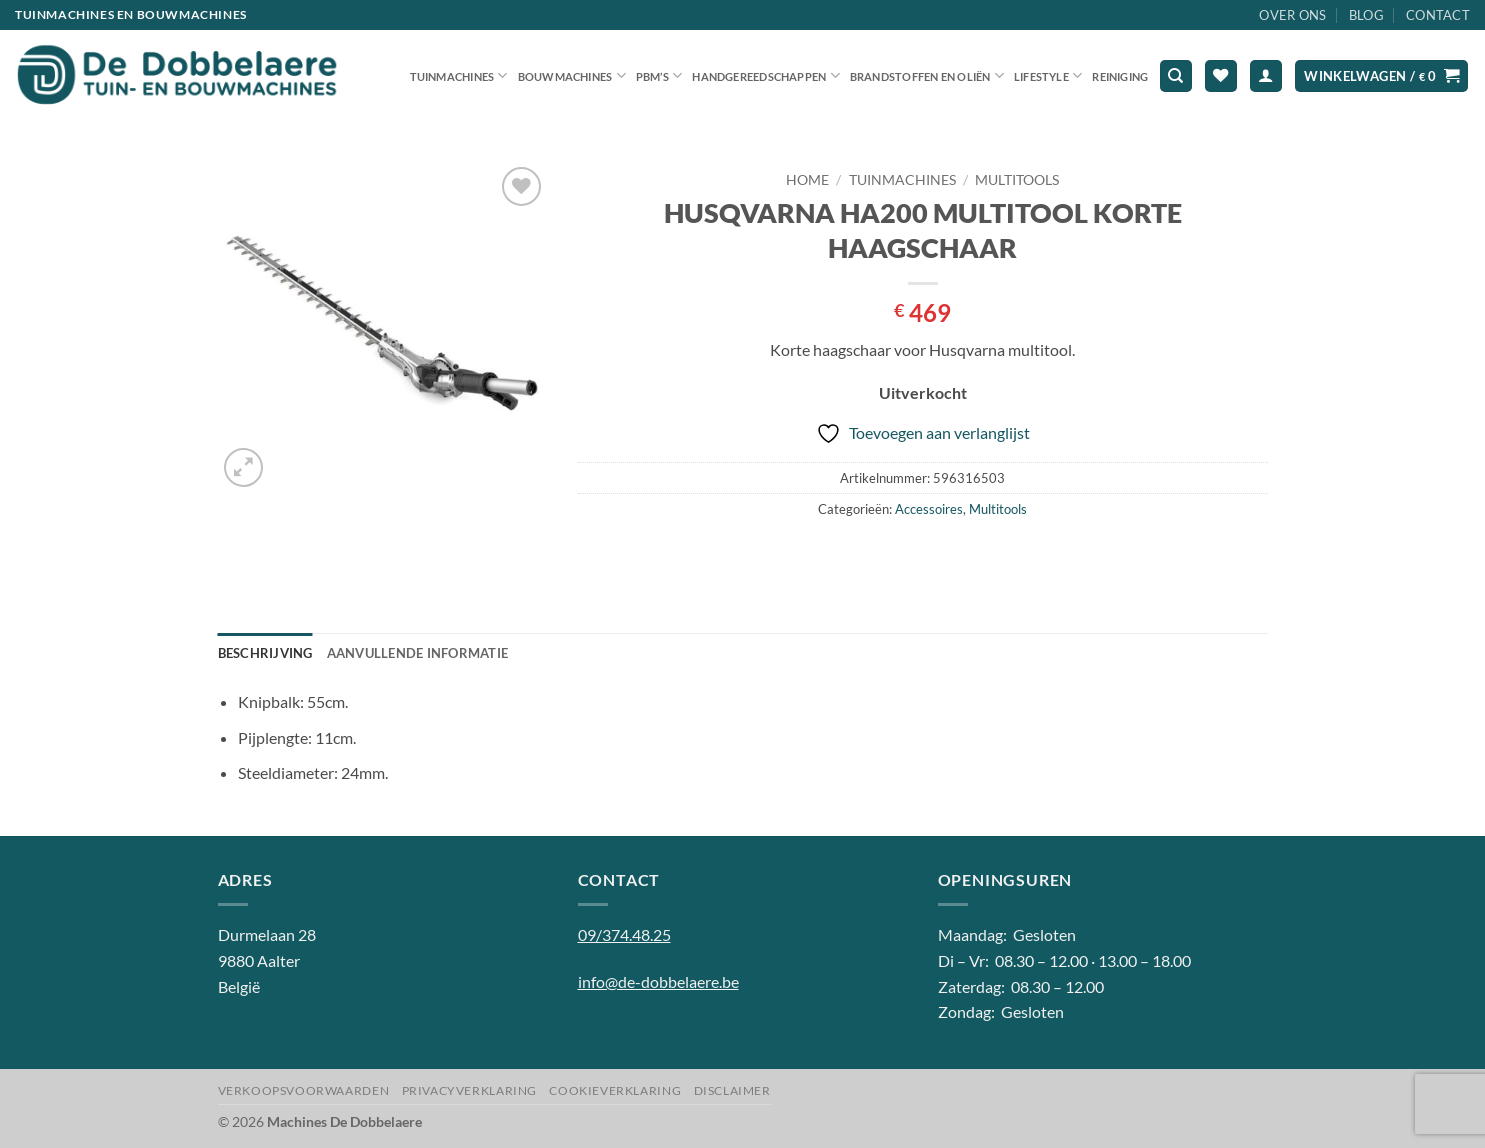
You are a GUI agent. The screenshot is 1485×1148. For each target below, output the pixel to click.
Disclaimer (732, 1090)
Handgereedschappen (765, 75)
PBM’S (659, 75)
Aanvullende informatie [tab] (418, 653)
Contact (1438, 15)
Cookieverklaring (615, 1090)
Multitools (1017, 180)
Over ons (1292, 15)
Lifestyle (1048, 75)
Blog (1366, 15)
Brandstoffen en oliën (927, 75)
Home (807, 180)
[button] (1266, 76)
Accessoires (929, 509)
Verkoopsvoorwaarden (304, 1090)
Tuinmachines (459, 75)
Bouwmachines (572, 75)
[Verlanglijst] (1221, 76)
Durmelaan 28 (267, 934)
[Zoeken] (1176, 76)
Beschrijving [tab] (265, 653)
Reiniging (1120, 76)
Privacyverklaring (469, 1090)
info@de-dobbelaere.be (658, 981)
